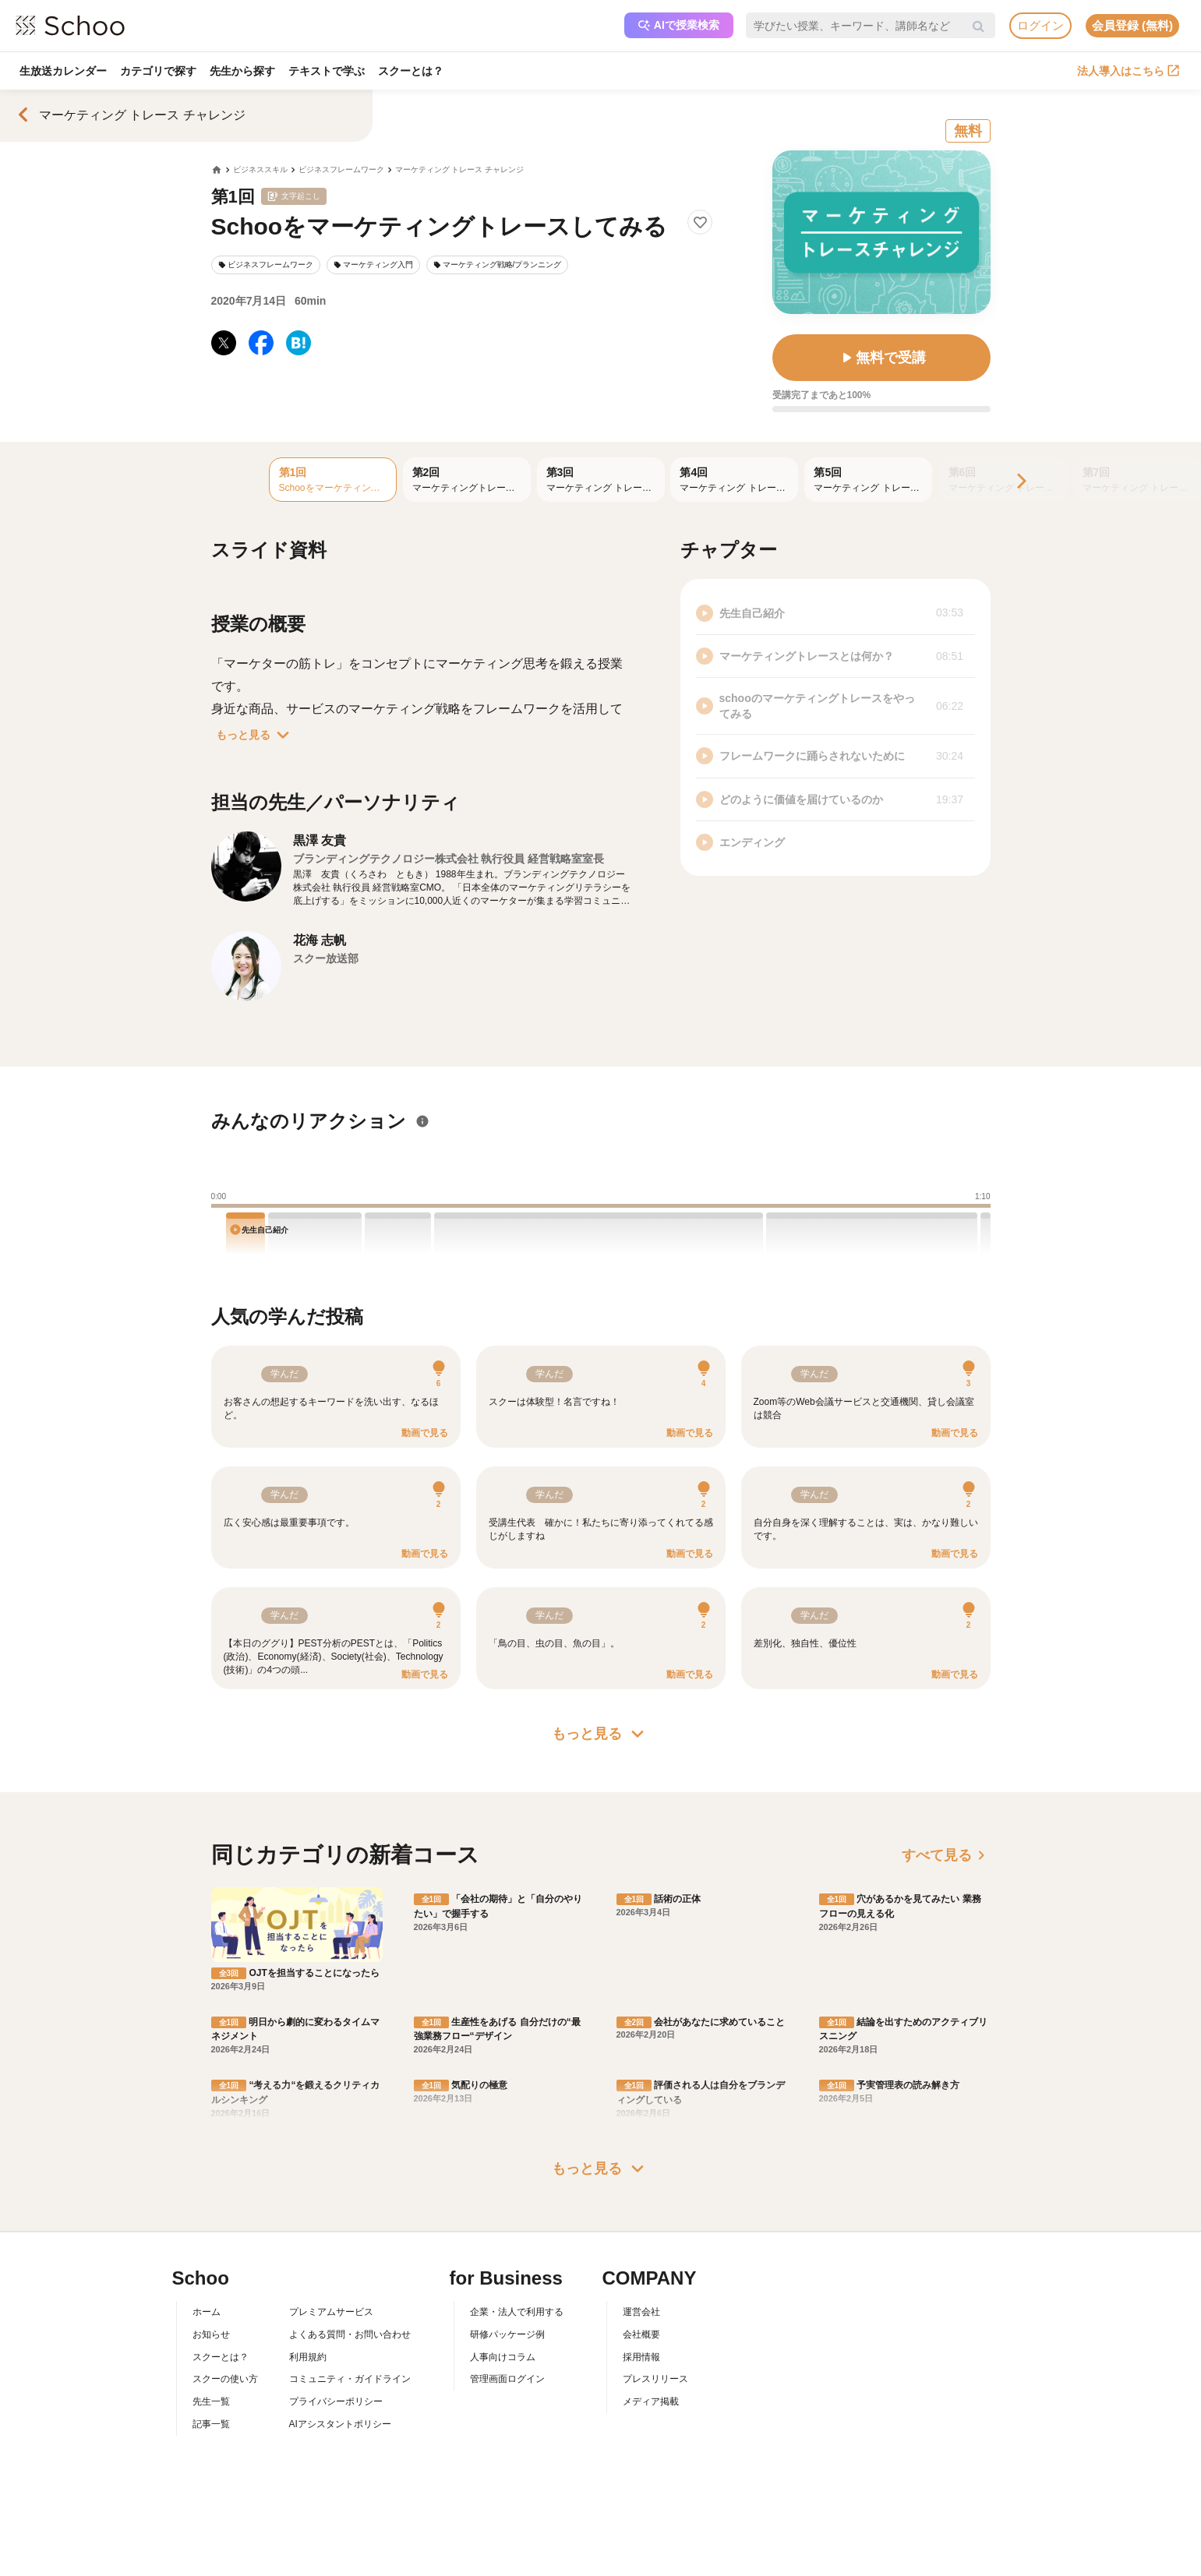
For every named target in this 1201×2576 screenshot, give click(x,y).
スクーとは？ (414, 71)
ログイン (1040, 25)
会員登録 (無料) (1132, 25)
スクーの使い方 (225, 2378)
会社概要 (641, 2334)
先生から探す (244, 71)
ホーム (207, 2311)
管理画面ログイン (507, 2378)
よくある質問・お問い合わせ (350, 2334)
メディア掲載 (651, 2401)
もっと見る (255, 734)
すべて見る (946, 1855)
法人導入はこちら (1128, 71)
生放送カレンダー (63, 71)
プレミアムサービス (331, 2311)
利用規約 (308, 2357)
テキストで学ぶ (329, 71)
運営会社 (641, 2311)
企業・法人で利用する (516, 2311)
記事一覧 (211, 2424)
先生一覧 (211, 2401)
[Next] (1020, 482)
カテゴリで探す (159, 71)
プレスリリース (655, 2378)
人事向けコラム (502, 2357)
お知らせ (211, 2334)
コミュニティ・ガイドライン (350, 2378)
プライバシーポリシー (336, 2401)
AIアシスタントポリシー (340, 2424)
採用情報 (641, 2357)
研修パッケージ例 (507, 2334)
